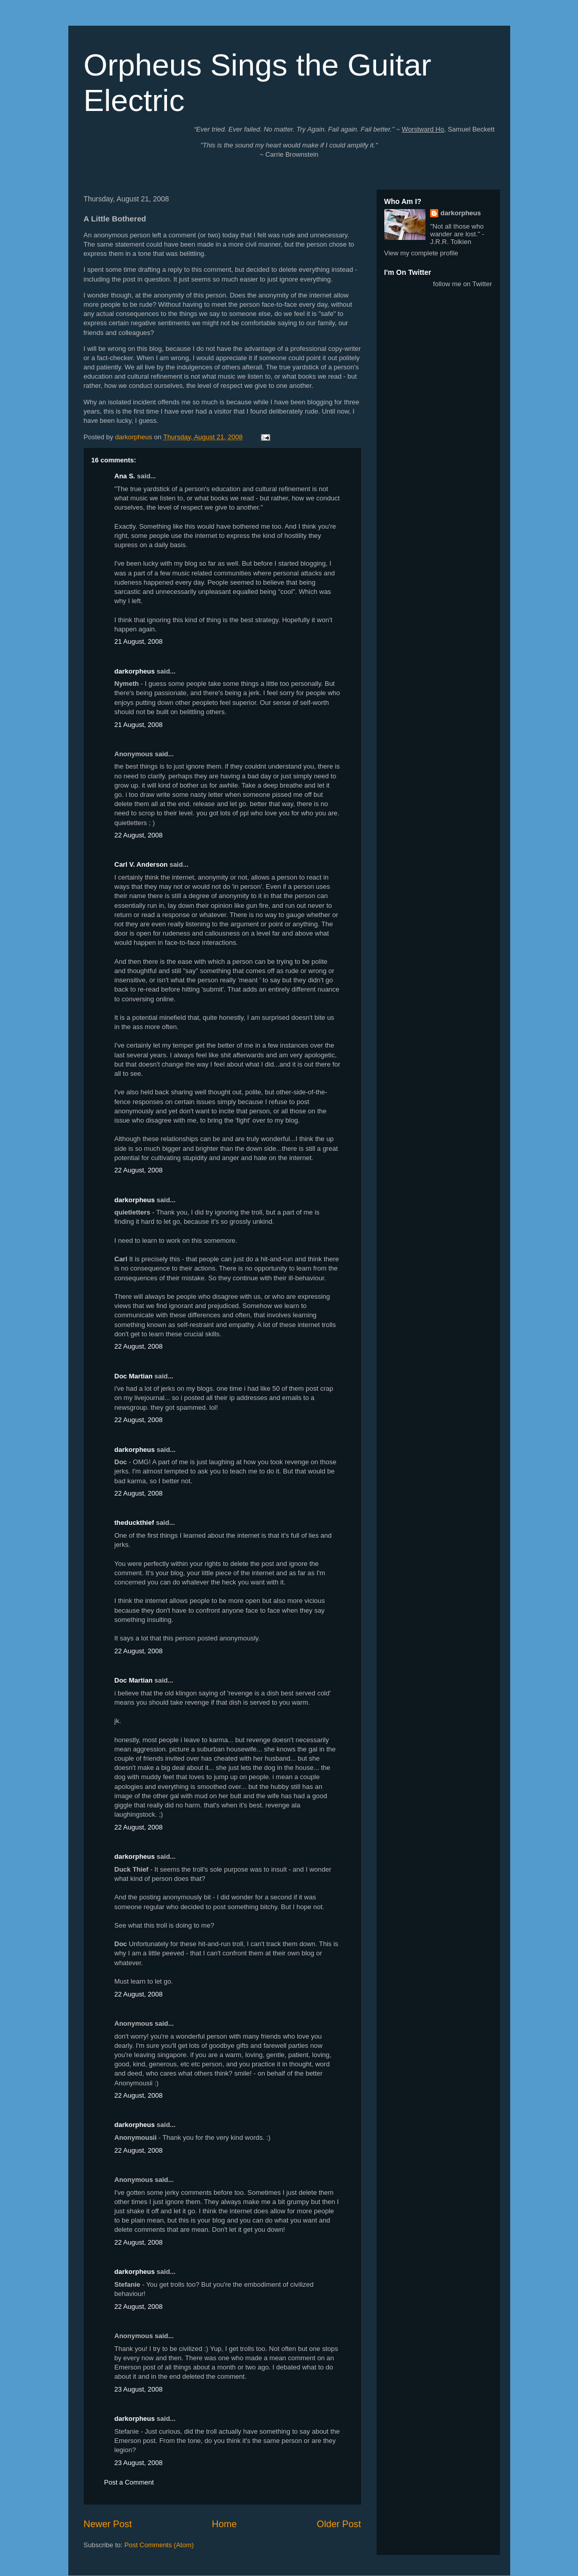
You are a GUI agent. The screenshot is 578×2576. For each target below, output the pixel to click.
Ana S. (125, 476)
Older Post (339, 2524)
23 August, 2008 (139, 2389)
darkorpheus (135, 671)
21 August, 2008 (139, 641)
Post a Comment (129, 2482)
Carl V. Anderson (141, 864)
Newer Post (108, 2524)
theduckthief (134, 1522)
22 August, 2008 (139, 835)
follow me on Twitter (462, 284)
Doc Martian (134, 1376)
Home (224, 2524)
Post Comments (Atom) (159, 2545)
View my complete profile (421, 253)
